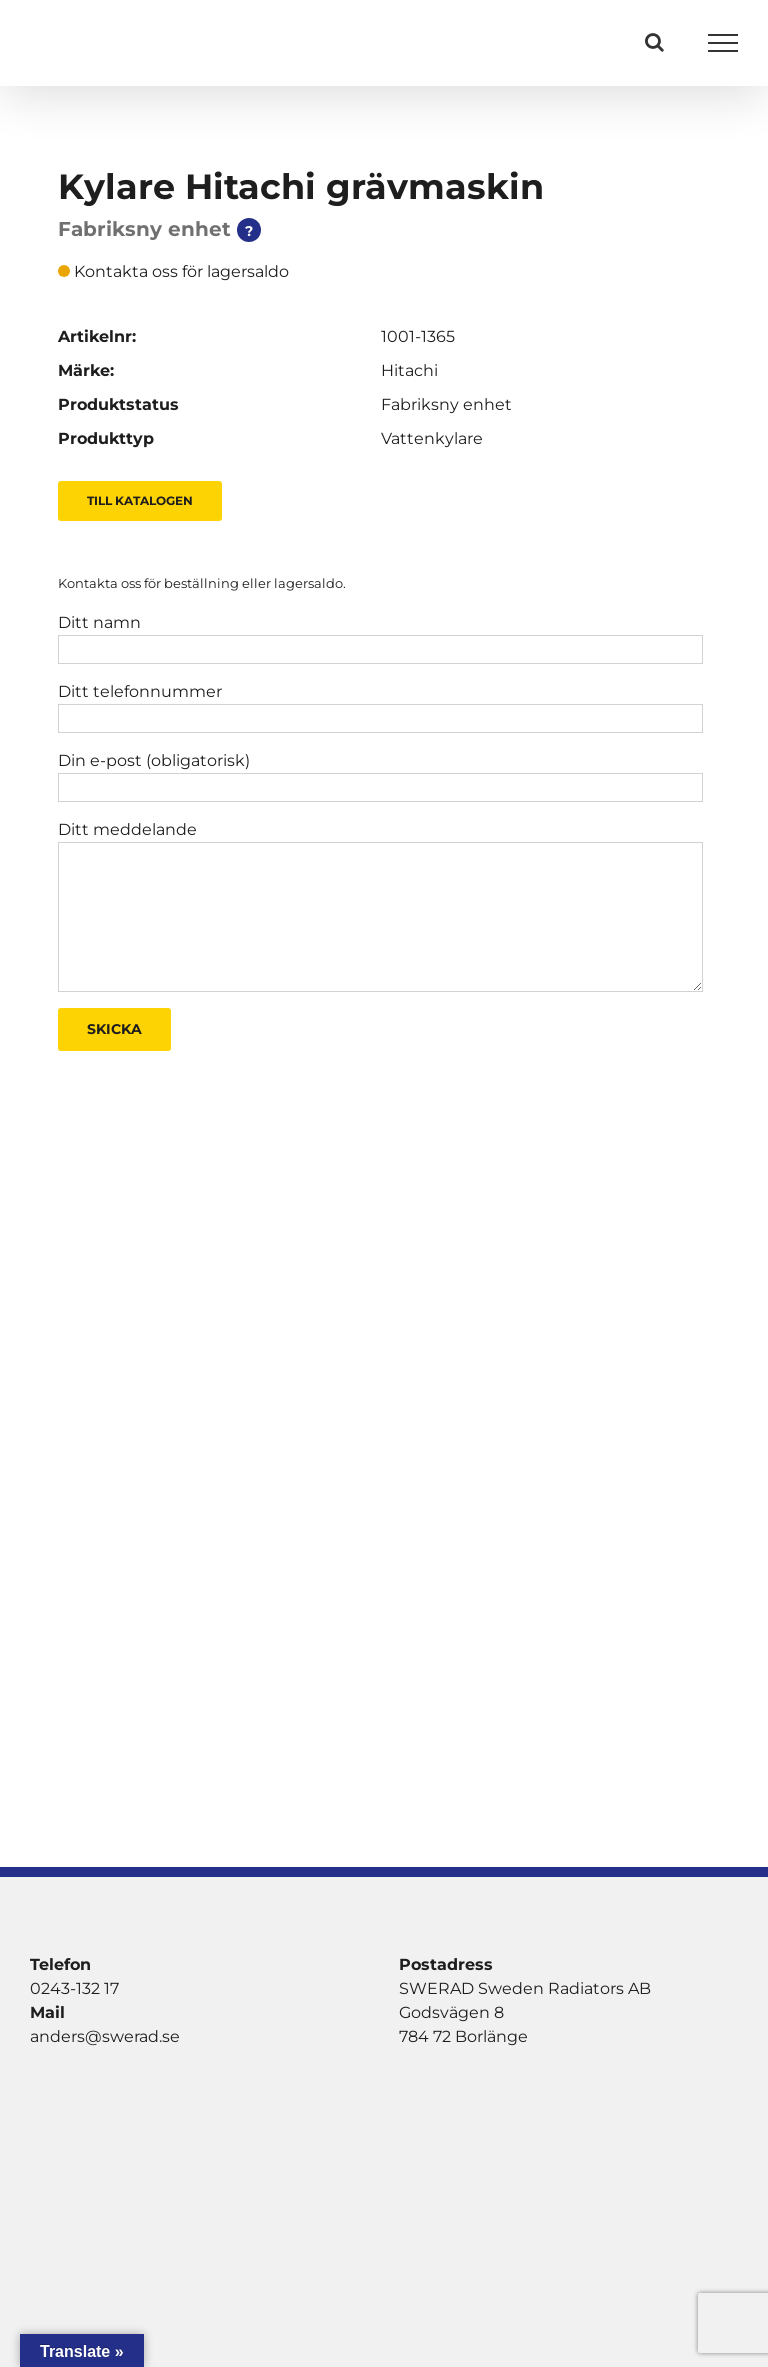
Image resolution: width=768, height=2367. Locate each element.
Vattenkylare (432, 438)
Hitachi (409, 370)
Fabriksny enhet (446, 404)
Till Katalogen (140, 500)
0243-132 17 (74, 1988)
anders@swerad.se (105, 2036)
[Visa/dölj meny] (723, 43)
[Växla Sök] (654, 42)
